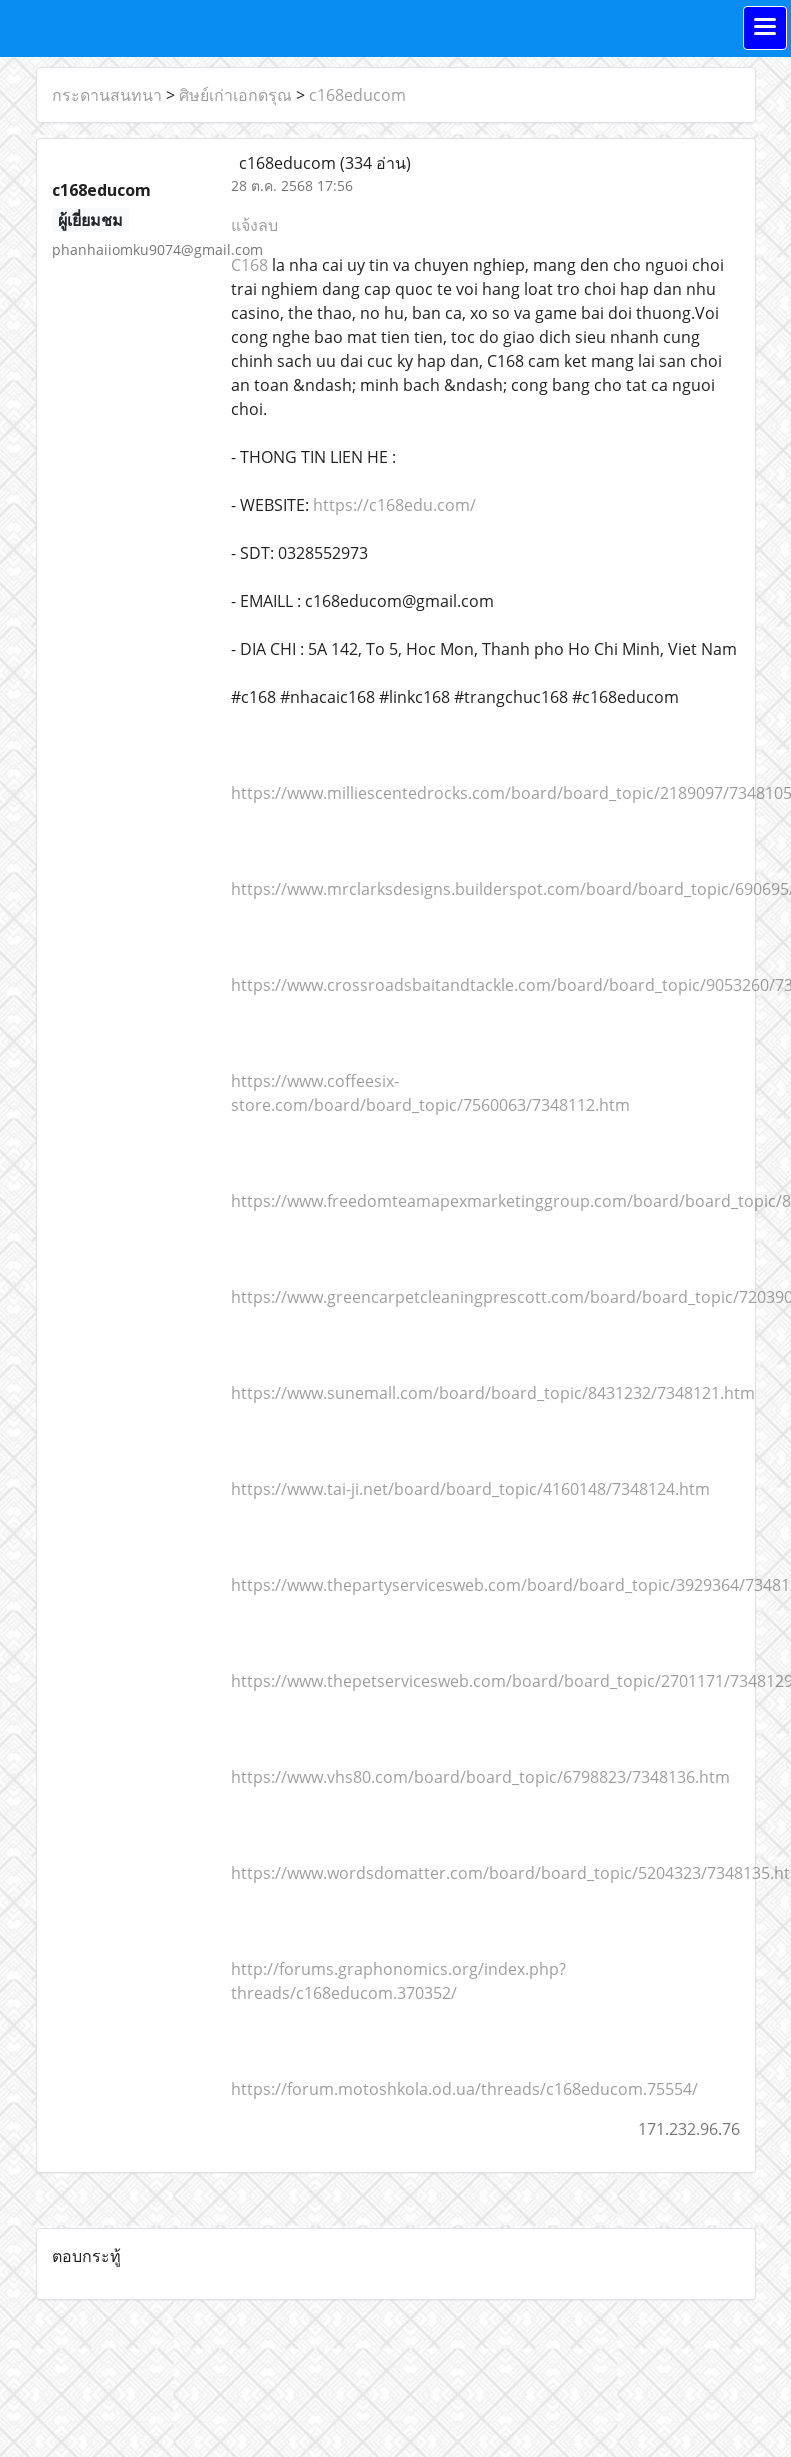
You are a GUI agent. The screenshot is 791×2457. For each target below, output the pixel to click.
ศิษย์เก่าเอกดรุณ (235, 95)
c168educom (357, 95)
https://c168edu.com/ (392, 505)
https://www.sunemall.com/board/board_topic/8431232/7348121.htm (493, 1393)
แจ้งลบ (254, 225)
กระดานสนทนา (107, 95)
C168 (249, 265)
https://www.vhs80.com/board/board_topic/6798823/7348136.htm (480, 1777)
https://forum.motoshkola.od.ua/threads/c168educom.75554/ (464, 2089)
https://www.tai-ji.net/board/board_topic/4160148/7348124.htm (470, 1489)
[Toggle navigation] (765, 28)
